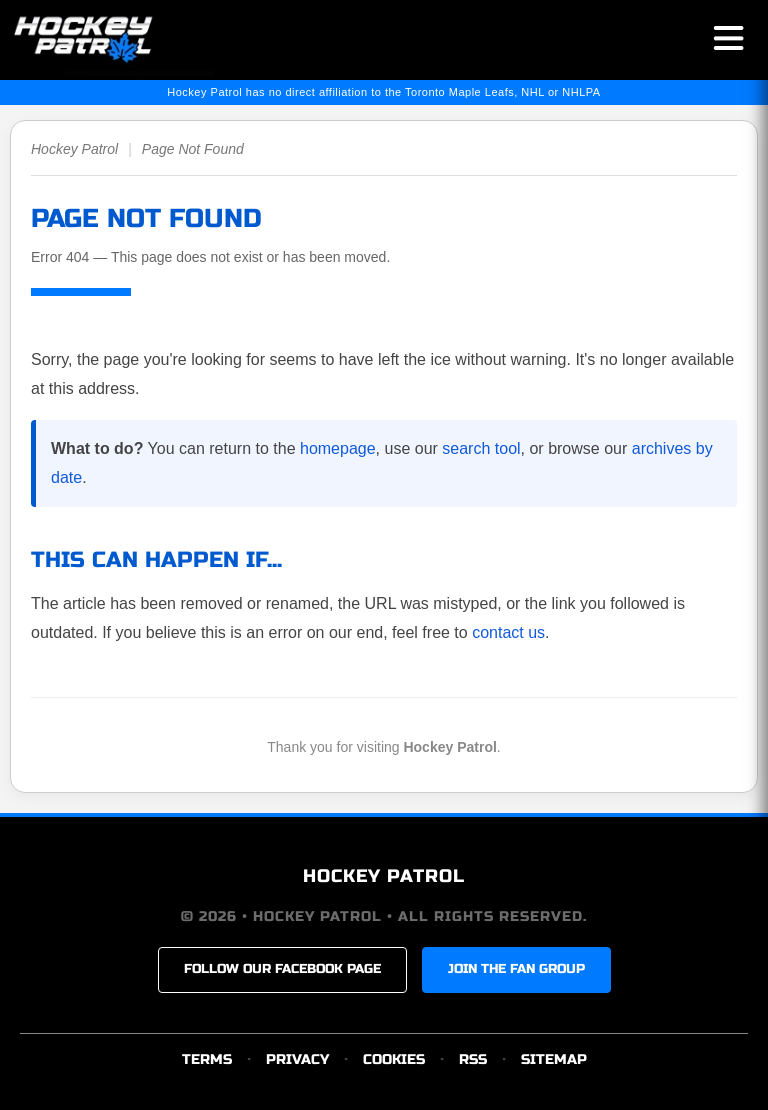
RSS (473, 1059)
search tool (481, 448)
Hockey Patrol (74, 149)
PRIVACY (297, 1059)
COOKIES (394, 1059)
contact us (508, 632)
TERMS (207, 1059)
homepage (338, 448)
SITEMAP (554, 1059)
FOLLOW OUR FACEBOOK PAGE (282, 969)
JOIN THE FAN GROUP (516, 969)
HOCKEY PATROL (384, 876)
